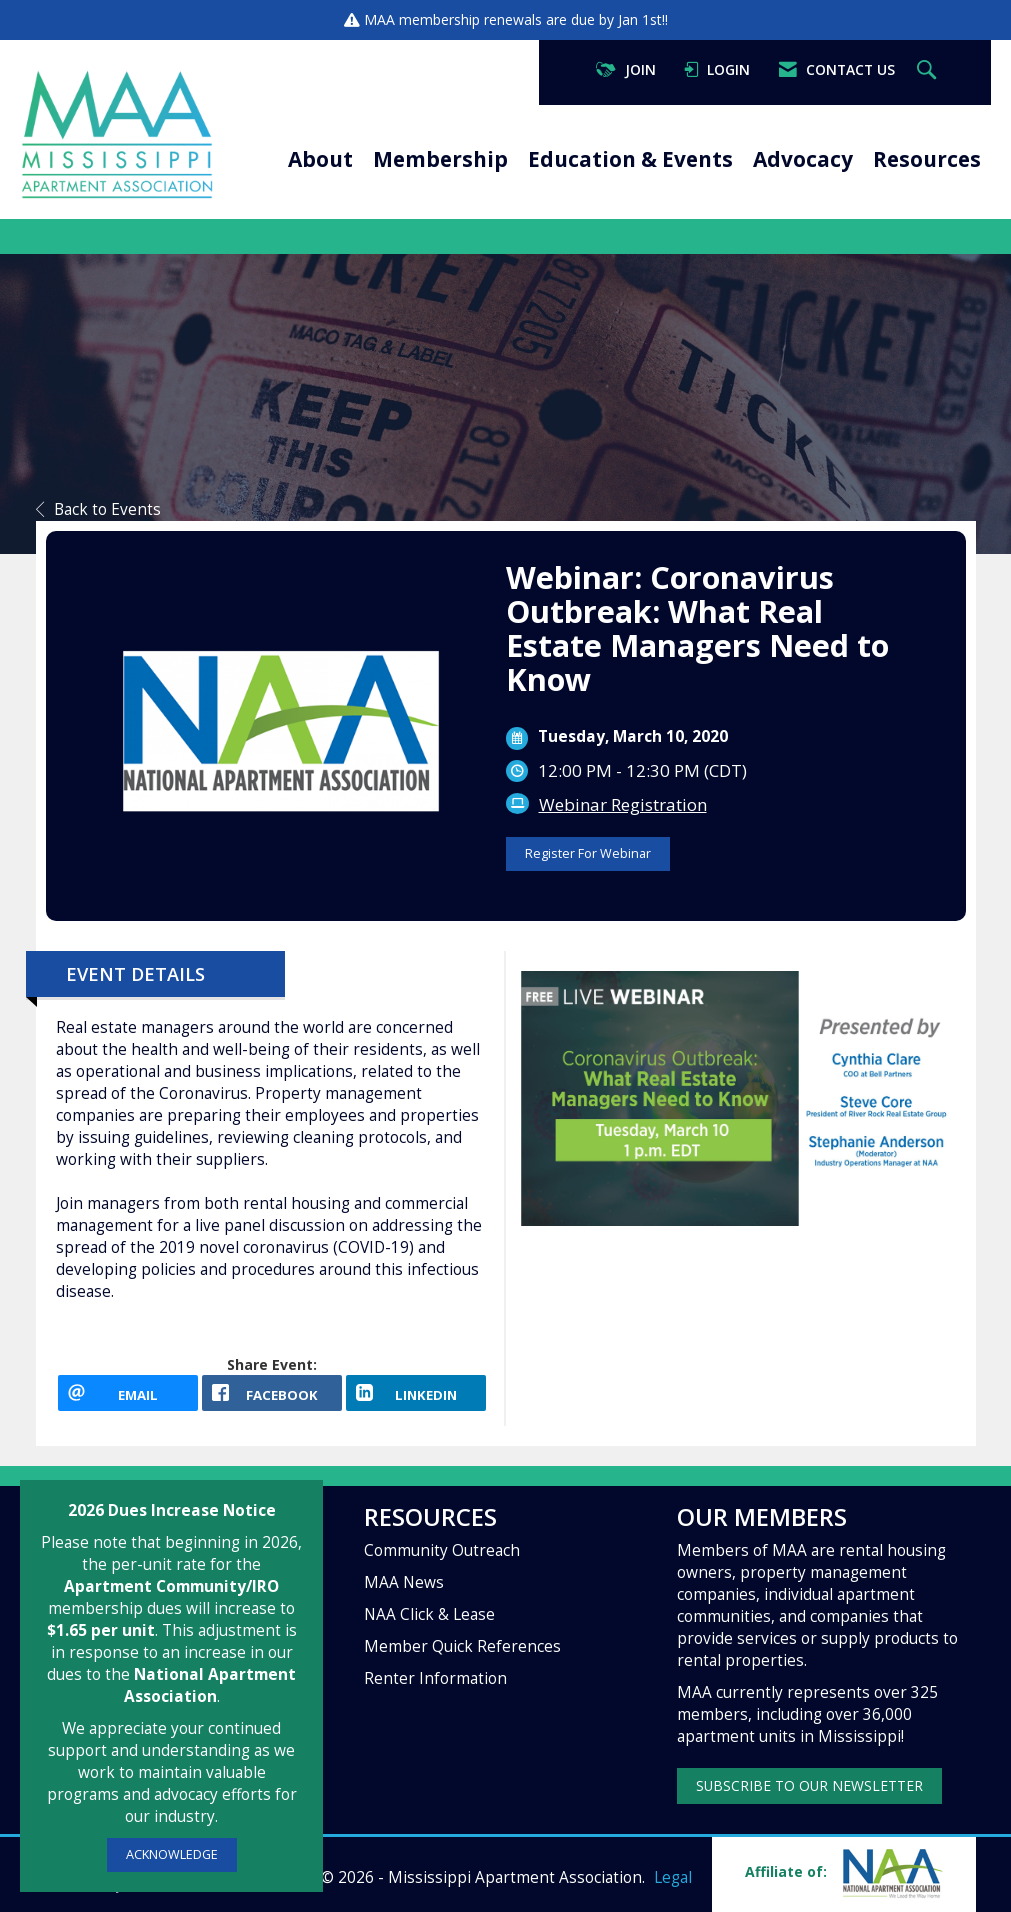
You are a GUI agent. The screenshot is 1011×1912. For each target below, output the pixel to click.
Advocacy (803, 159)
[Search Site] (929, 70)
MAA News (404, 1582)
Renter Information (435, 1678)
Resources (927, 159)
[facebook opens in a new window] (272, 1393)
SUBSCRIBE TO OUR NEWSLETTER (809, 1785)
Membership (440, 159)
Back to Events (98, 509)
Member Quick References (462, 1646)
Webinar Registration (623, 804)
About (320, 159)
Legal (673, 1877)
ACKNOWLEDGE (172, 1854)
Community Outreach (442, 1550)
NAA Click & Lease (429, 1614)
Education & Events (630, 159)
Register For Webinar (588, 853)
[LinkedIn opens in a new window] (416, 1393)
